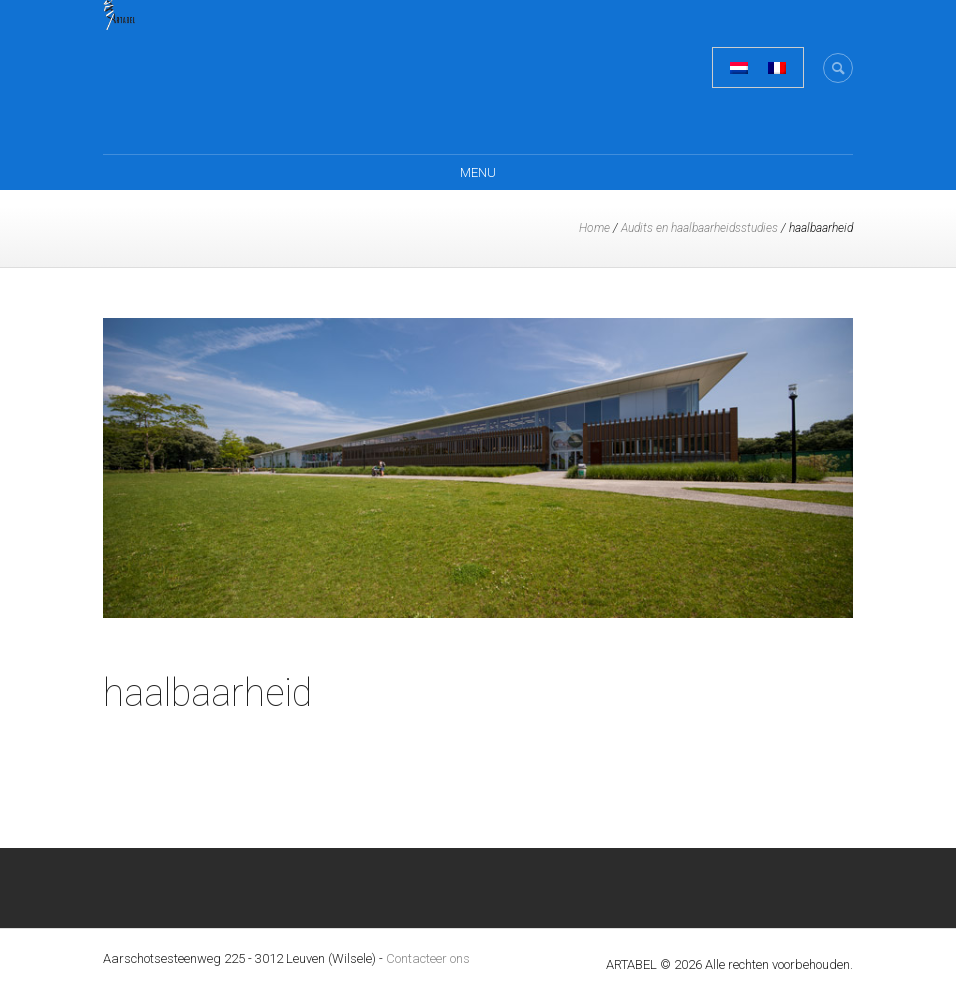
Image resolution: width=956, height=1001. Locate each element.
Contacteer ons (428, 958)
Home (594, 228)
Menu (478, 172)
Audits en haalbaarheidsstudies (699, 228)
